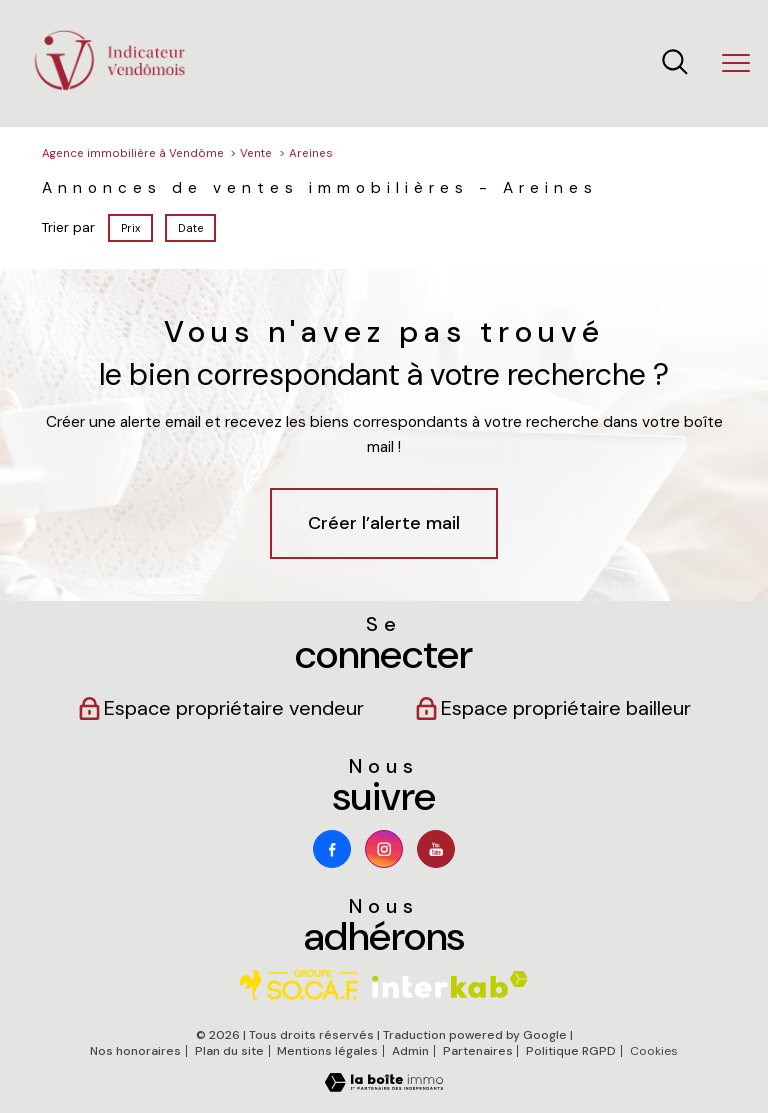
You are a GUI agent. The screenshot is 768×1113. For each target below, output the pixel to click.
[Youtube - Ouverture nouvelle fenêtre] (436, 849)
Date (190, 227)
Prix (130, 227)
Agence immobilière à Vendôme (133, 153)
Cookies (654, 1052)
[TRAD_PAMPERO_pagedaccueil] (110, 88)
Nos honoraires (135, 1051)
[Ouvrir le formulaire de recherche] (675, 64)
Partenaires (478, 1051)
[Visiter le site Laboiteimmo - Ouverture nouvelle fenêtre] (384, 1087)
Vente (256, 153)
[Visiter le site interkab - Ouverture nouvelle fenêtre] (450, 984)
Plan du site (229, 1051)
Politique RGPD (571, 1051)
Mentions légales (327, 1051)
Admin (410, 1051)
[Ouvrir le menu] (736, 64)
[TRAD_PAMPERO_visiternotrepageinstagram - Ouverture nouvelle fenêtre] (384, 849)
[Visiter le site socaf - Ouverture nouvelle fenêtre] (299, 985)
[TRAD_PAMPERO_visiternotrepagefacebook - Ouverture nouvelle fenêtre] (332, 849)
